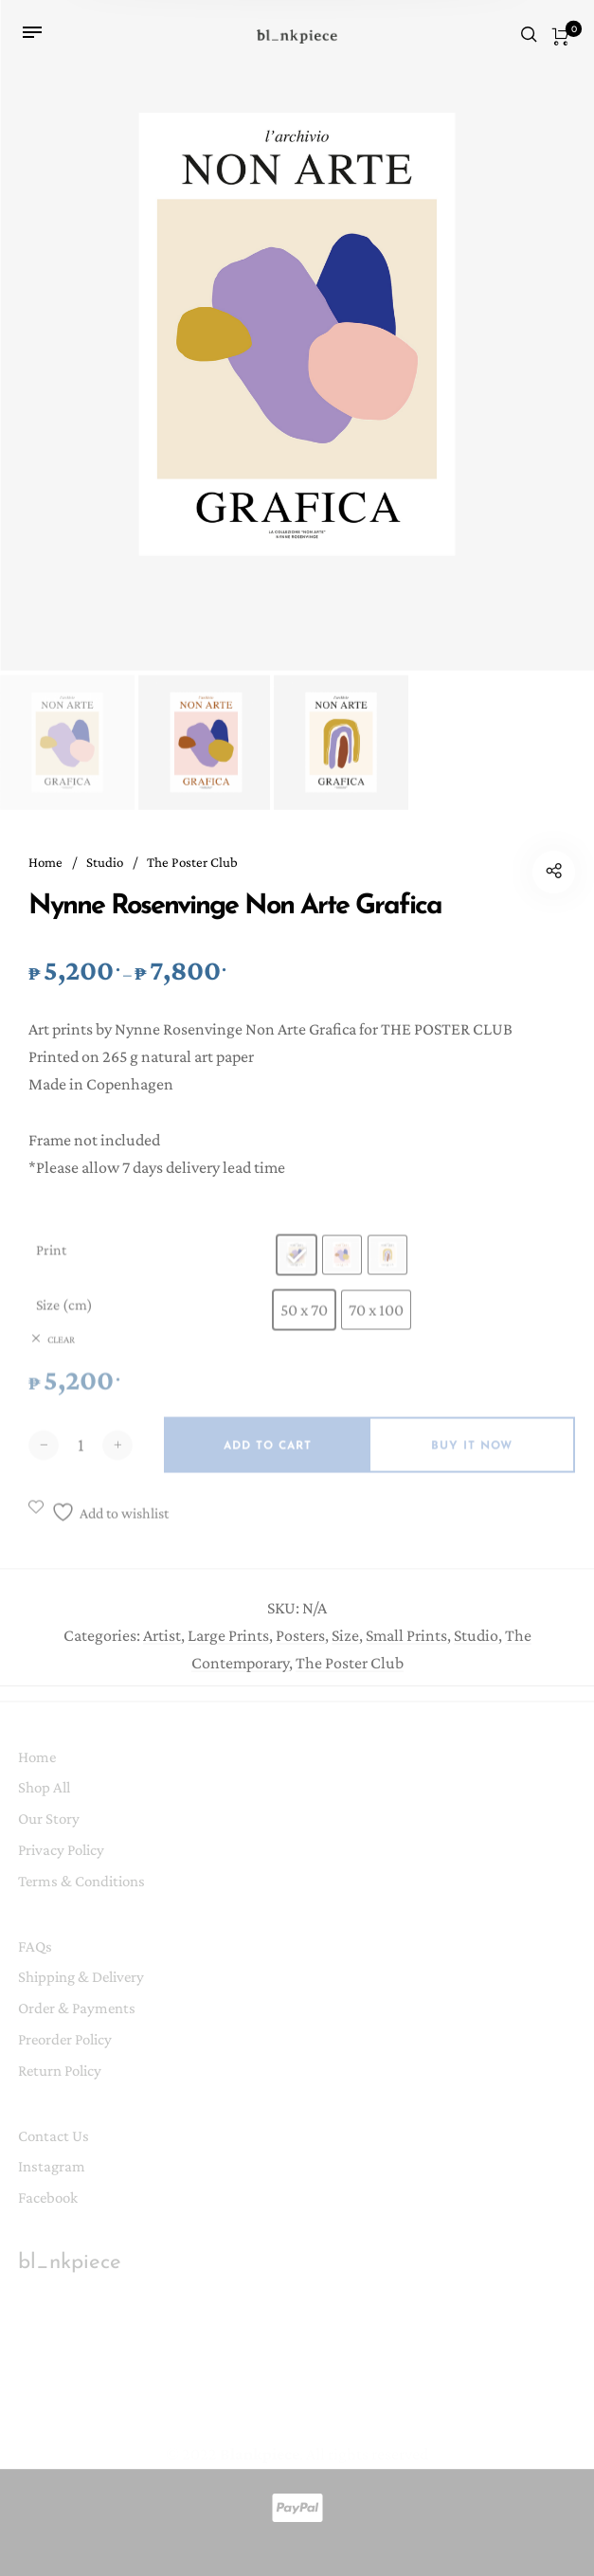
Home (45, 864)
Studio (104, 864)
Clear (61, 1355)
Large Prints (228, 1644)
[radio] (296, 1270)
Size (345, 1644)
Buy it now (472, 1462)
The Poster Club (192, 864)
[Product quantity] (80, 1460)
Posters (300, 1644)
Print (51, 1265)
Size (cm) (64, 1320)
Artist (162, 1644)
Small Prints (406, 1644)
